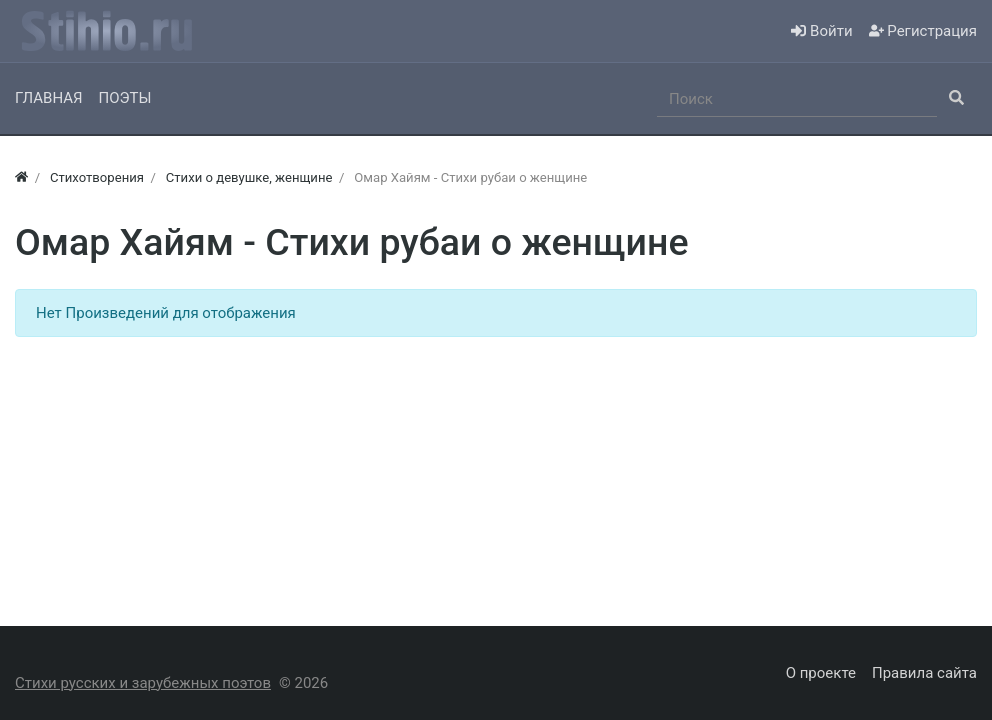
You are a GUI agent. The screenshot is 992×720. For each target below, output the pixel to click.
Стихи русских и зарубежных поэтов (143, 683)
